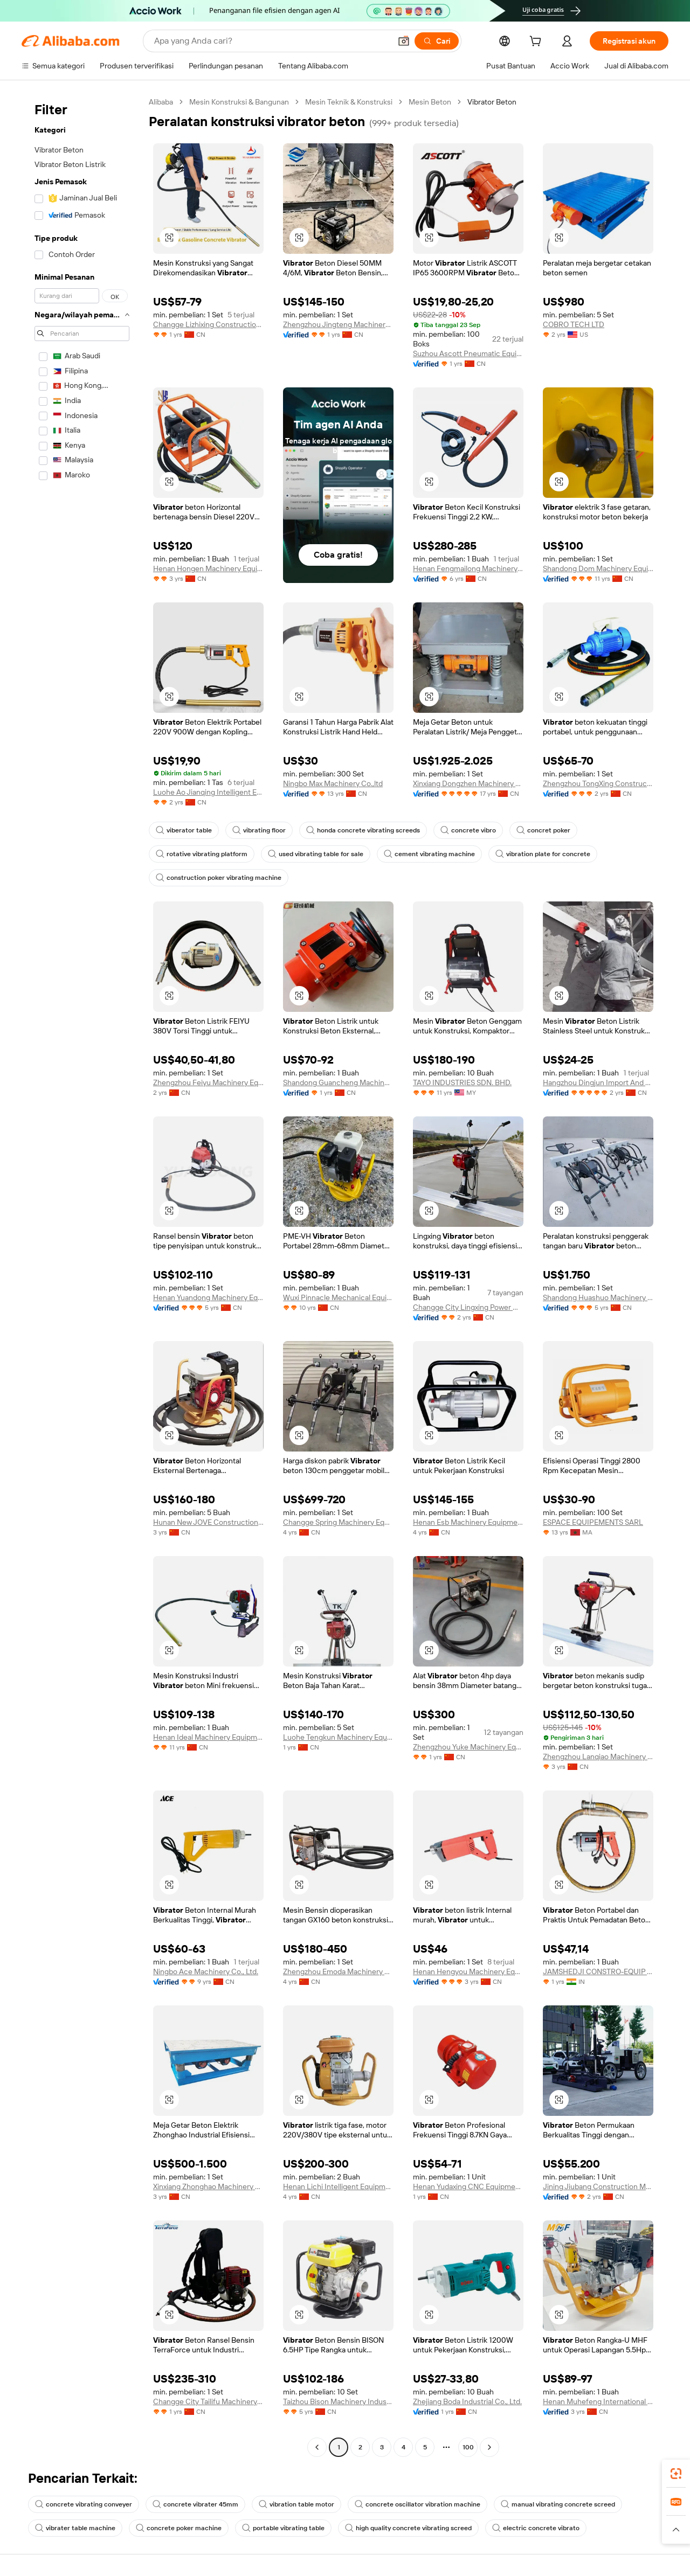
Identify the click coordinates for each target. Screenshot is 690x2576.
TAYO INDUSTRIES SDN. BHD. (462, 1082)
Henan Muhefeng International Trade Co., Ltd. (598, 2401)
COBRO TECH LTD (573, 324)
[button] (676, 2530)
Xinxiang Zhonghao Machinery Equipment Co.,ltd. (208, 2186)
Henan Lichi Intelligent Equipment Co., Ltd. (338, 2186)
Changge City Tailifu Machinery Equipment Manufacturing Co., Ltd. (208, 2401)
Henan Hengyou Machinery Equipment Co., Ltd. (468, 1971)
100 (468, 2447)
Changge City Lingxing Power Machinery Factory (468, 1307)
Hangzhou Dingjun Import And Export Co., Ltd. (598, 1082)
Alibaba (161, 102)
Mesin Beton (430, 102)
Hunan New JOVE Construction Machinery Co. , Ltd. (208, 1522)
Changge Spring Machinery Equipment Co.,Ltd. (338, 1522)
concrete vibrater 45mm (195, 2504)
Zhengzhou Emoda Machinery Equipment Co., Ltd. (338, 1971)
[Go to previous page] (317, 2447)
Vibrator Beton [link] (491, 102)
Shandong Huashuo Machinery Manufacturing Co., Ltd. (598, 1297)
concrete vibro (468, 830)
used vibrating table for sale (315, 854)
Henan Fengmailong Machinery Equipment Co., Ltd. (468, 568)
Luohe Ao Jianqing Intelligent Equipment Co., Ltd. (208, 792)
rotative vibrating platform (201, 854)
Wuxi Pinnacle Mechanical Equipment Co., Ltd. (338, 1297)
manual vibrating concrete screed (558, 2504)
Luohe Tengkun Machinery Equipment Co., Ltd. (338, 1737)
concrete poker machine (179, 2528)
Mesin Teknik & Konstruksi (348, 102)
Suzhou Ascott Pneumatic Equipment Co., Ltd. (468, 353)
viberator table (184, 830)
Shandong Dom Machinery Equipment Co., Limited (598, 568)
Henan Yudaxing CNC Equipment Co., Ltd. (468, 2186)
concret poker (543, 830)
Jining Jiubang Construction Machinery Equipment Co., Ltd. (598, 2186)
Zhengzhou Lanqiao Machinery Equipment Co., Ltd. (598, 1756)
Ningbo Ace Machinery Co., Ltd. (205, 1971)
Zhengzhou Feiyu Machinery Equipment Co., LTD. (208, 1082)
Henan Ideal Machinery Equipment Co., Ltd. (208, 1737)
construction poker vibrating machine (218, 877)
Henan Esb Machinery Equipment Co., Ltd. (468, 1522)
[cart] (551, 42)
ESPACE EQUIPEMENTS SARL (593, 1522)
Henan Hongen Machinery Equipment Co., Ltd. (208, 568)
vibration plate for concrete (542, 854)
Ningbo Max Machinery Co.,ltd (333, 783)
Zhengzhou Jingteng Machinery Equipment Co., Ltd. (338, 324)
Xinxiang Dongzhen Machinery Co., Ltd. (468, 783)
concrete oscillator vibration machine (417, 2504)
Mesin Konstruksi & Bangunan (239, 102)
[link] (676, 2474)
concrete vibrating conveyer (83, 2504)
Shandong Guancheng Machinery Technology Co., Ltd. (338, 1082)
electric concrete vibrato (535, 2528)
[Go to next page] (489, 2447)
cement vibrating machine (429, 854)
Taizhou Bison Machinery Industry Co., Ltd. (338, 2401)
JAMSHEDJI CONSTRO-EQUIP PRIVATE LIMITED (598, 1971)
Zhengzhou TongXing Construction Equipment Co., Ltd (598, 783)
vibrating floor (259, 830)
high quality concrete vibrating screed (408, 2528)
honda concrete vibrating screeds (363, 830)
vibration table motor (296, 2504)
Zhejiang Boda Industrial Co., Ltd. (467, 2401)
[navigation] (82, 1276)
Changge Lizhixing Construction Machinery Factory (208, 324)
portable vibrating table (283, 2528)
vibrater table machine (75, 2528)
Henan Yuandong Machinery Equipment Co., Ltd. (208, 1297)
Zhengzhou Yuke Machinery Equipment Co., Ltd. (468, 1746)
